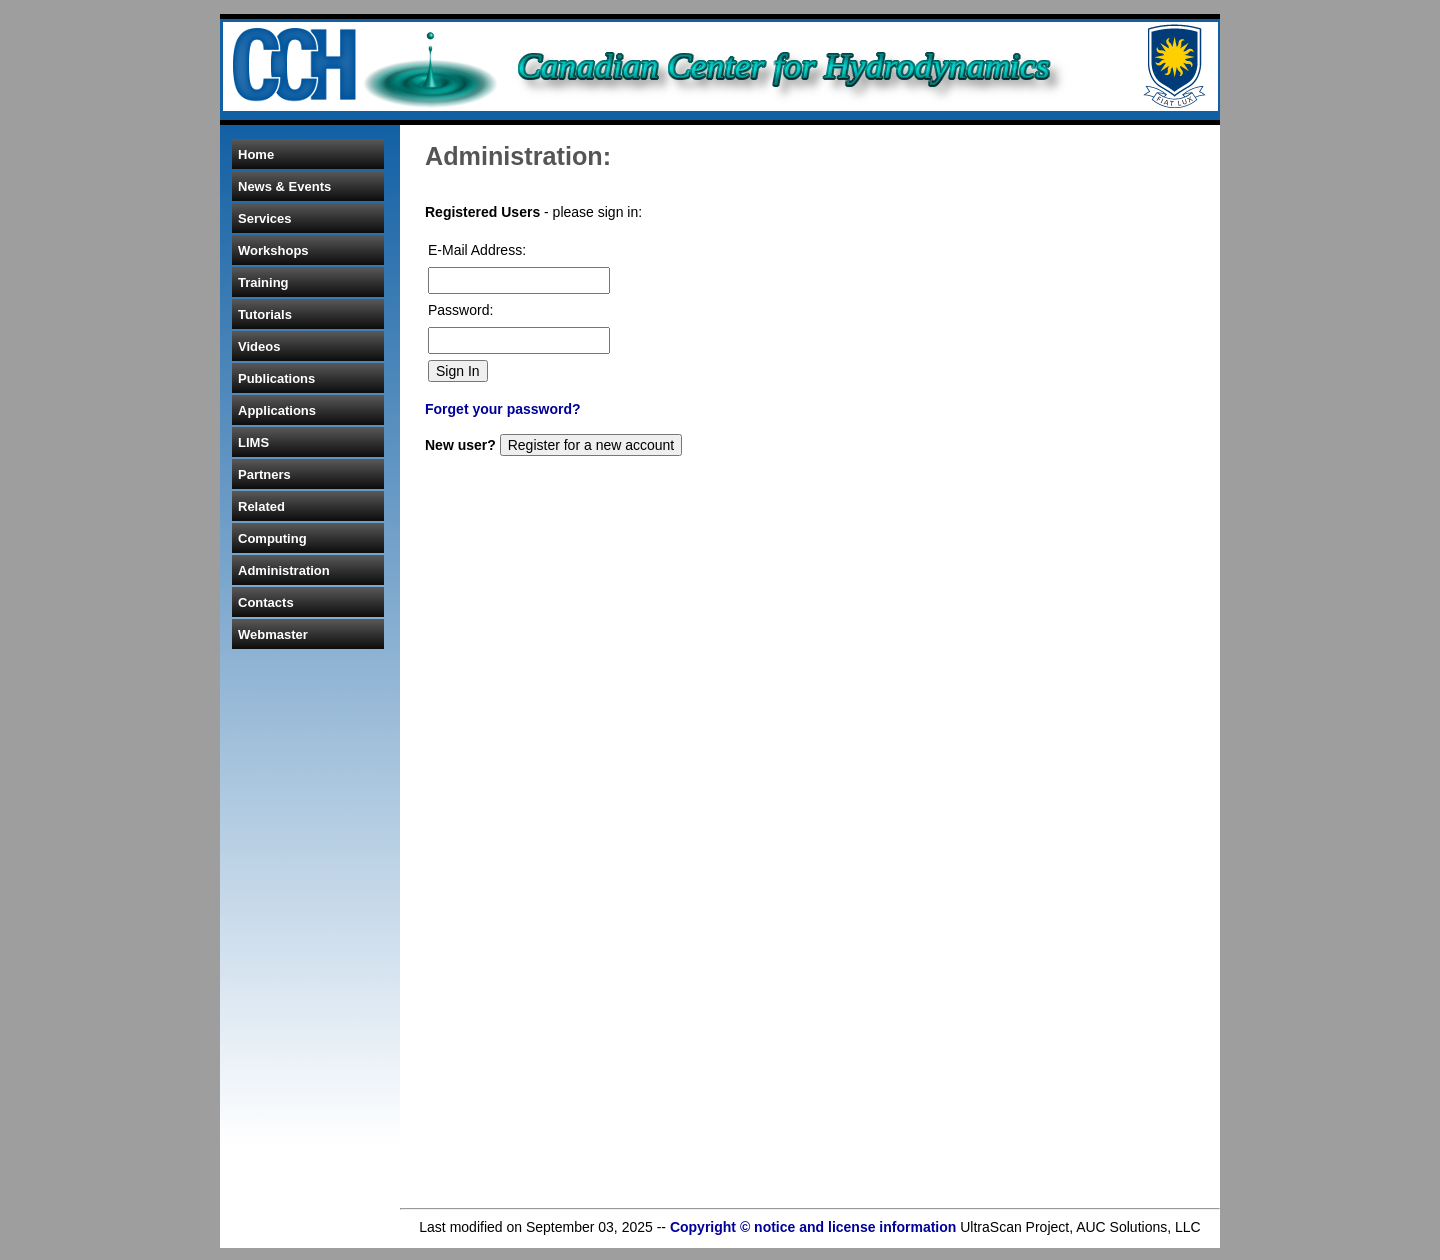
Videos (259, 346)
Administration (284, 570)
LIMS (253, 442)
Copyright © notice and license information (813, 1227)
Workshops (273, 250)
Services (265, 218)
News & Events (284, 186)
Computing (272, 538)
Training (263, 282)
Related (261, 506)
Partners (264, 474)
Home (256, 154)
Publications (276, 378)
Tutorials (265, 314)
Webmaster (273, 634)
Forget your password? (503, 409)
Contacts (266, 602)
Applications (277, 410)
